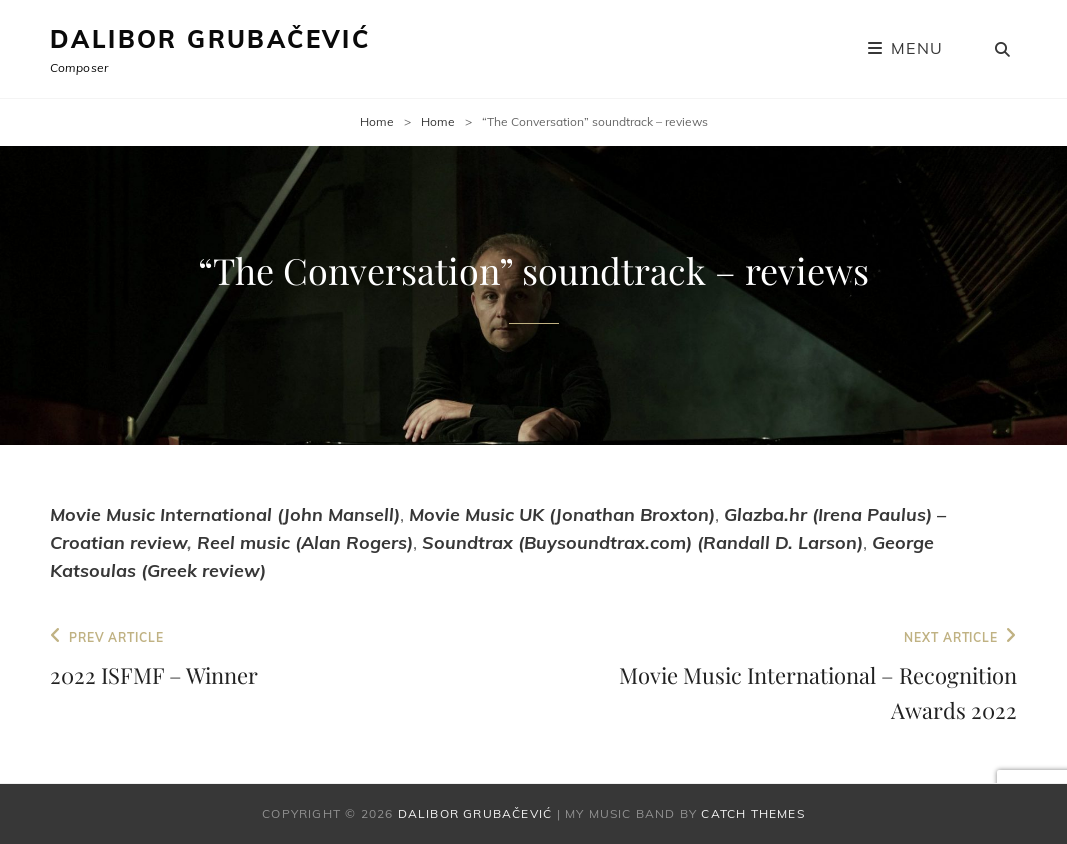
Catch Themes (752, 813)
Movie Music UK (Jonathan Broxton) (562, 514)
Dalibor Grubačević (210, 39)
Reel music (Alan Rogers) (305, 542)
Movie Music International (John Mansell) (225, 514)
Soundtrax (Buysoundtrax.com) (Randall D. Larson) (642, 542)
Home (377, 121)
